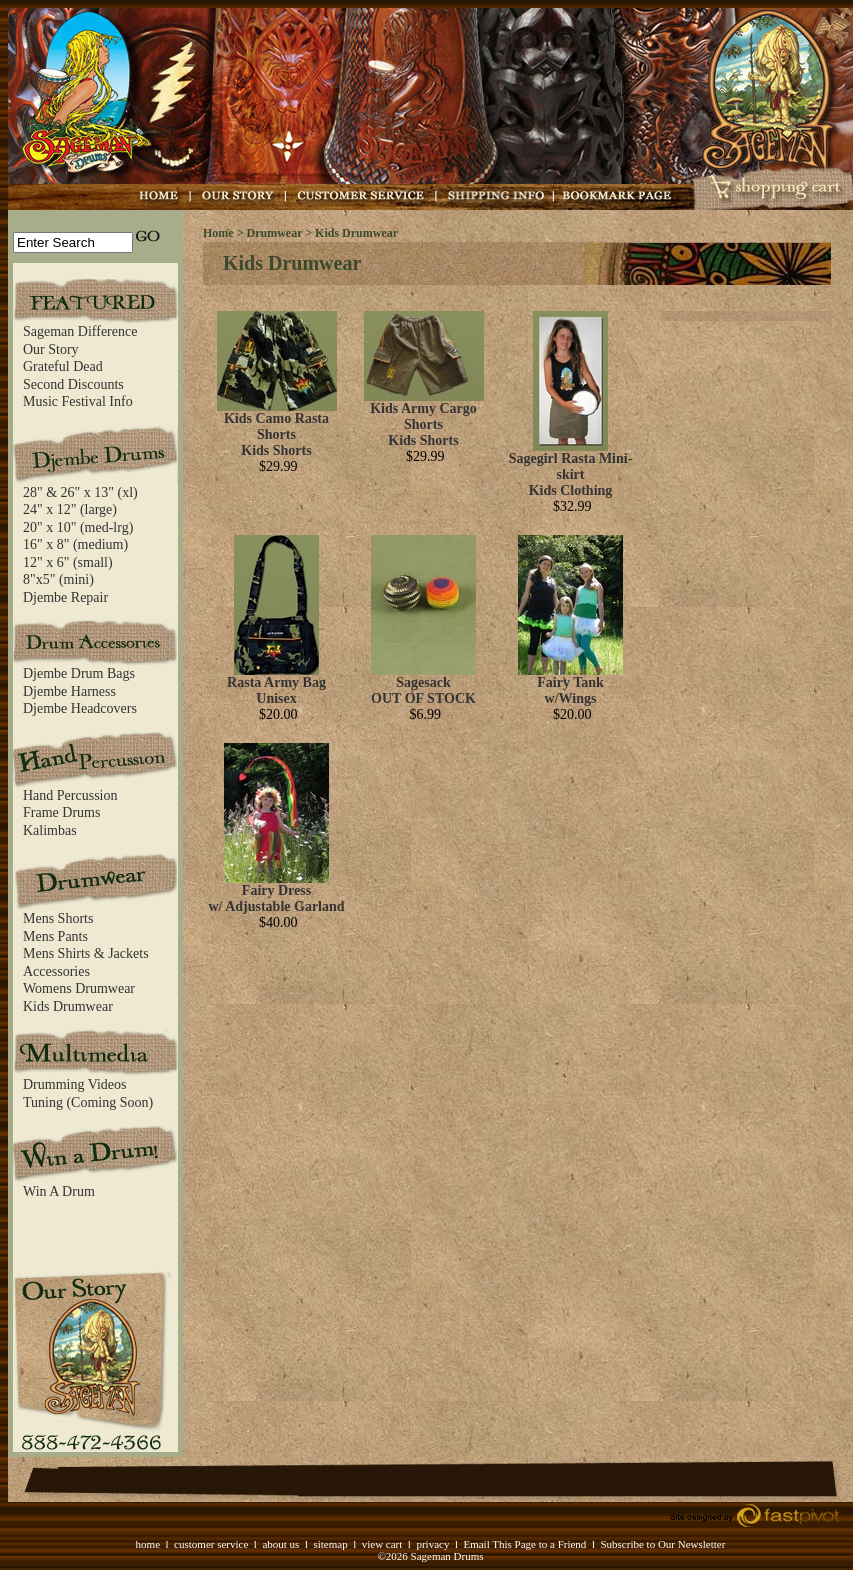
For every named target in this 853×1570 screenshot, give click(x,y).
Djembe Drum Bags (79, 673)
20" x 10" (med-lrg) (78, 527)
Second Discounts (73, 384)
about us (280, 1544)
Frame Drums (61, 812)
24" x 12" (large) (70, 509)
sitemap (330, 1544)
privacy (432, 1544)
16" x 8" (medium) (75, 544)
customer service (211, 1544)
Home (218, 233)
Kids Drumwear (68, 1006)
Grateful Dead (63, 366)
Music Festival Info (78, 401)
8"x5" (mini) (58, 579)
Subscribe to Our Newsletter (662, 1544)
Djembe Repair (65, 597)
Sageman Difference (80, 331)
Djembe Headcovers (80, 708)
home (148, 1544)
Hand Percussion (70, 795)
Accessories (56, 971)
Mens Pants (55, 936)
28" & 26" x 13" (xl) (80, 492)
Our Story (51, 349)
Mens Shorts (58, 918)
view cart (382, 1544)
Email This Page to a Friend (524, 1544)
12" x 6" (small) (68, 562)
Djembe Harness (69, 691)
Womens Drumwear (79, 988)
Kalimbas (50, 830)
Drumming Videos (75, 1084)
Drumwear (275, 233)
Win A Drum (59, 1191)
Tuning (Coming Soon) (88, 1102)
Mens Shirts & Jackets (86, 953)
